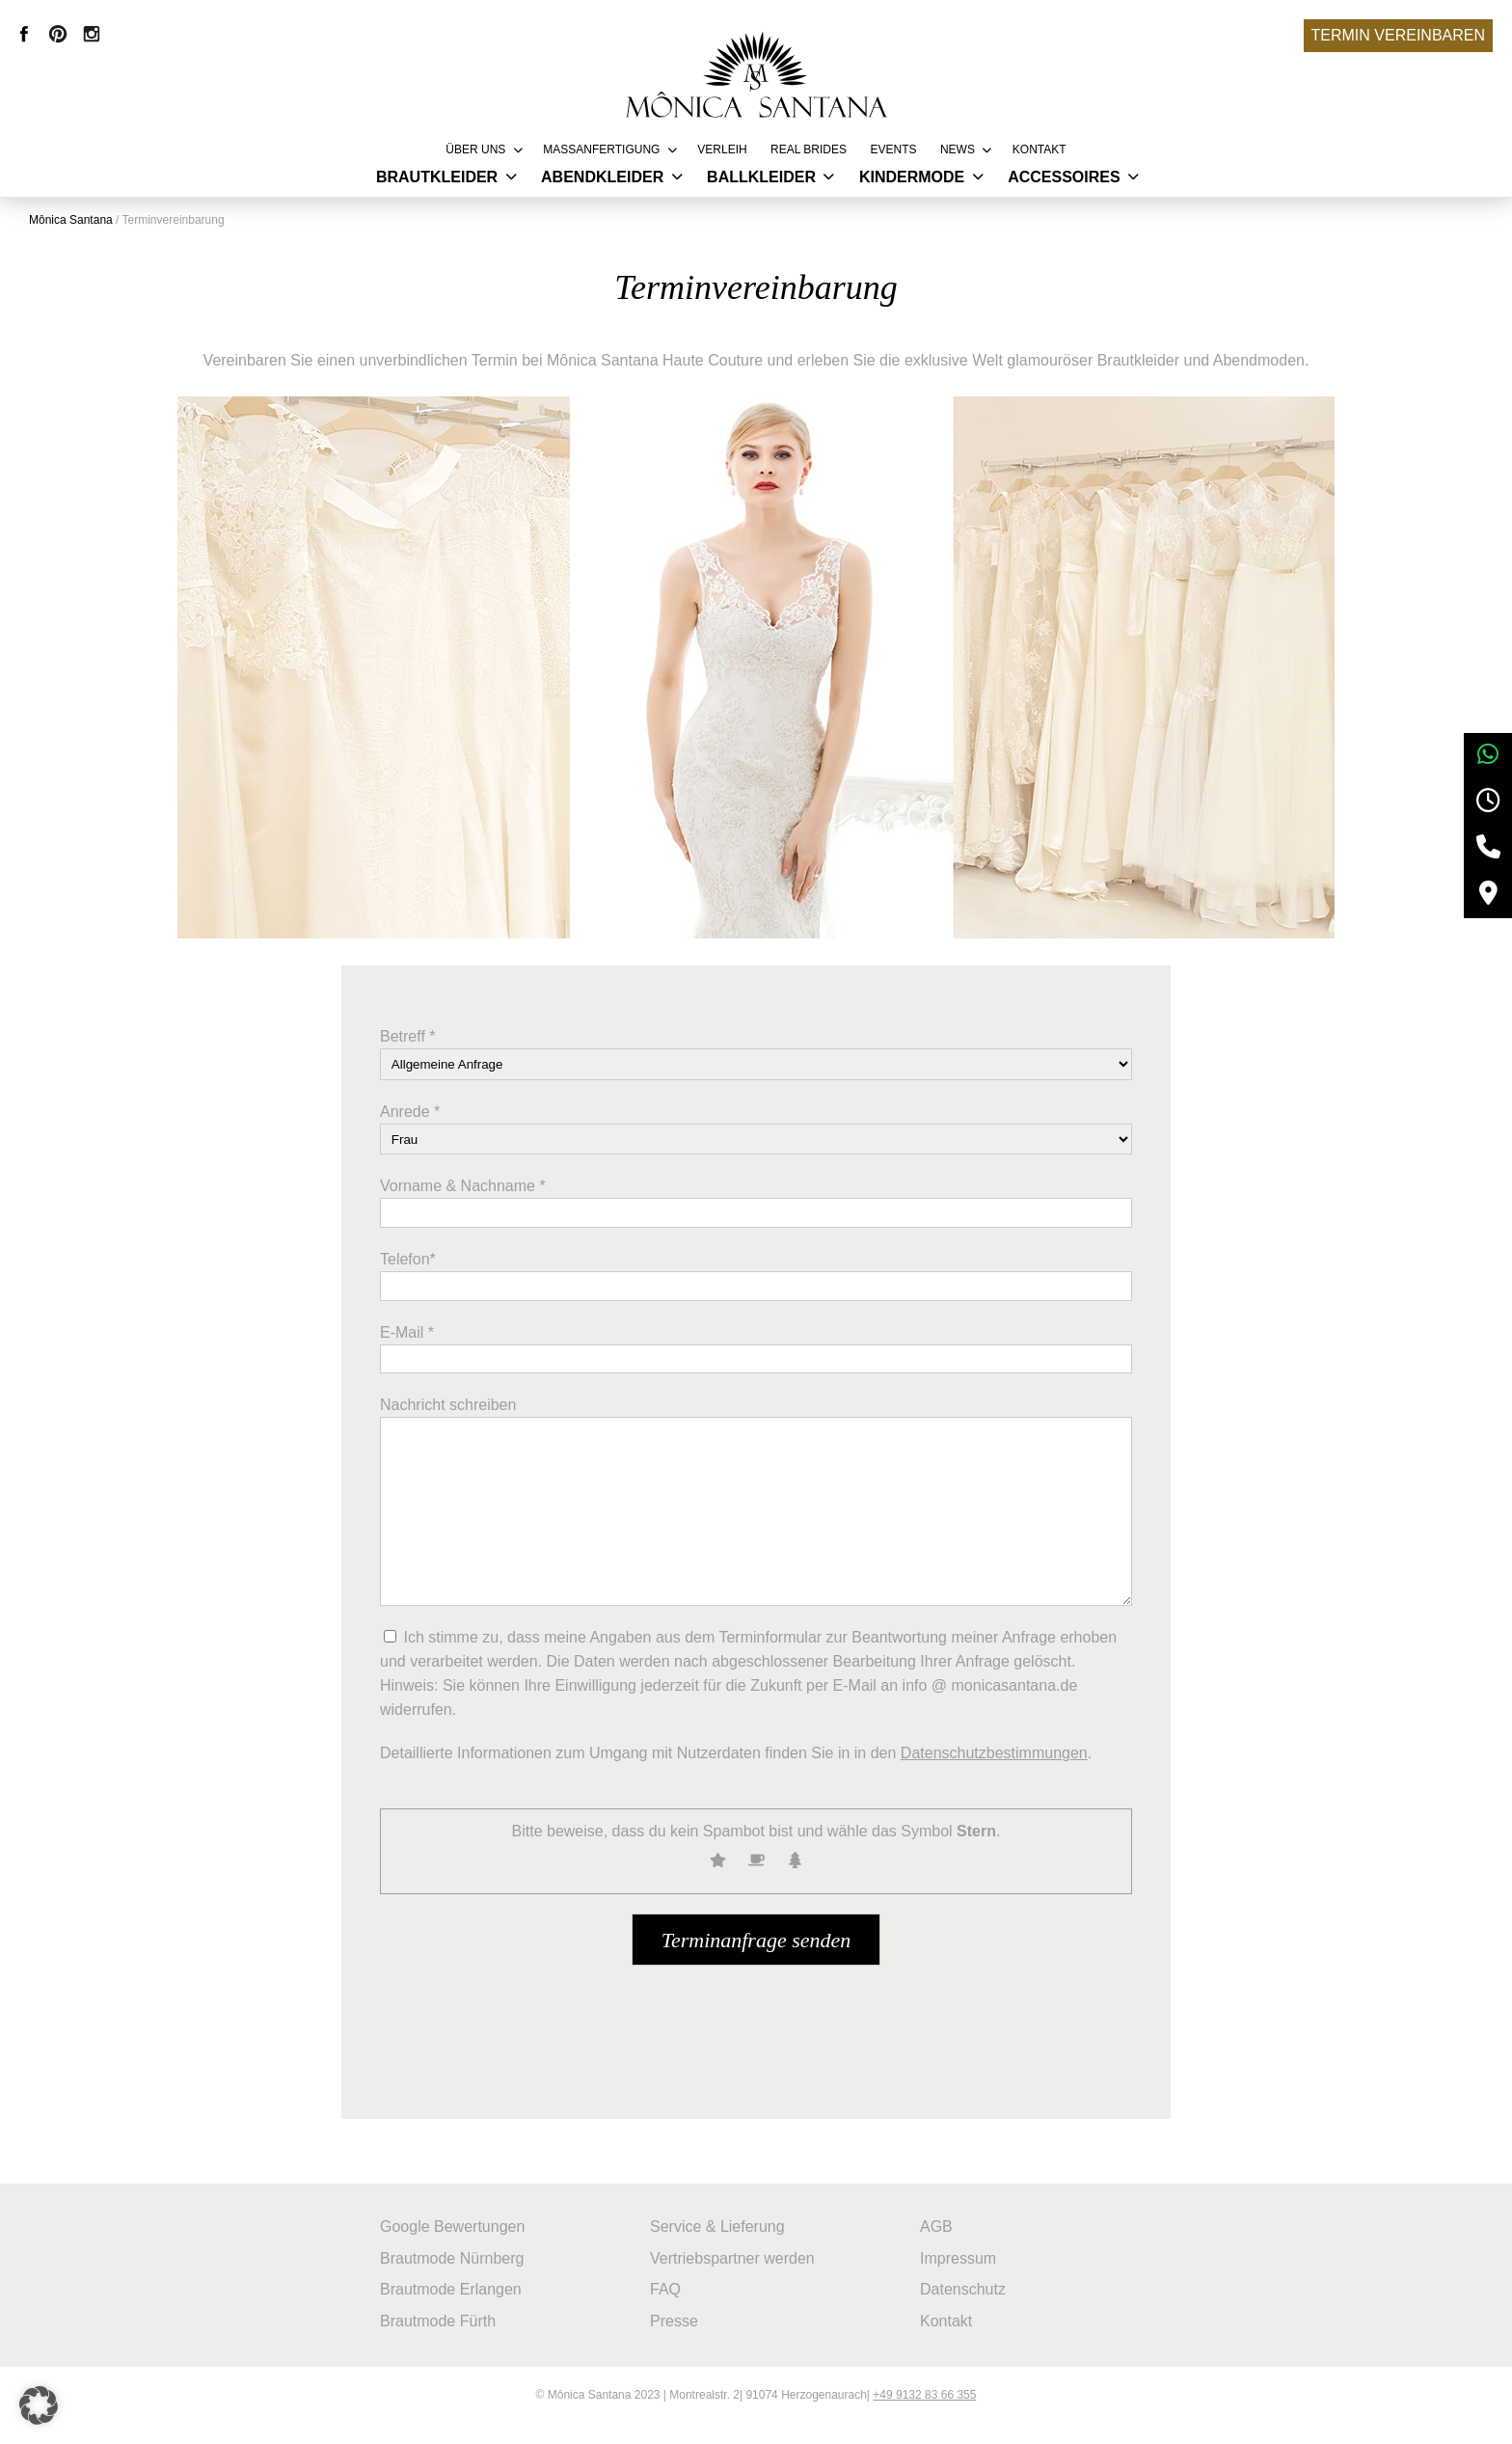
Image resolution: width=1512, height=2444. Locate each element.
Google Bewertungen (462, 2248)
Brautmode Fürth (447, 2334)
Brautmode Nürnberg (461, 2276)
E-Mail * (407, 1350)
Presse (684, 2334)
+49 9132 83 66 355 (924, 2416)
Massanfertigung (601, 149)
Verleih (721, 149)
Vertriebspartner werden (742, 2276)
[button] (42, 2401)
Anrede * (410, 1129)
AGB (946, 2248)
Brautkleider (437, 177)
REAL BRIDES (808, 149)
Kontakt (1039, 149)
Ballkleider (761, 177)
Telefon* (408, 1277)
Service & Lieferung (727, 2248)
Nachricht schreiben (448, 1423)
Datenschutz (972, 2305)
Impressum (968, 2276)
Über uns (475, 149)
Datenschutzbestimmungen (994, 1771)
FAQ (675, 2305)
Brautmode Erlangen (460, 2305)
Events (893, 149)
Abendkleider (602, 177)
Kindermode (911, 177)
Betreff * (408, 1054)
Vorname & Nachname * (463, 1204)
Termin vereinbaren (1398, 35)
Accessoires (1064, 177)
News (957, 149)
